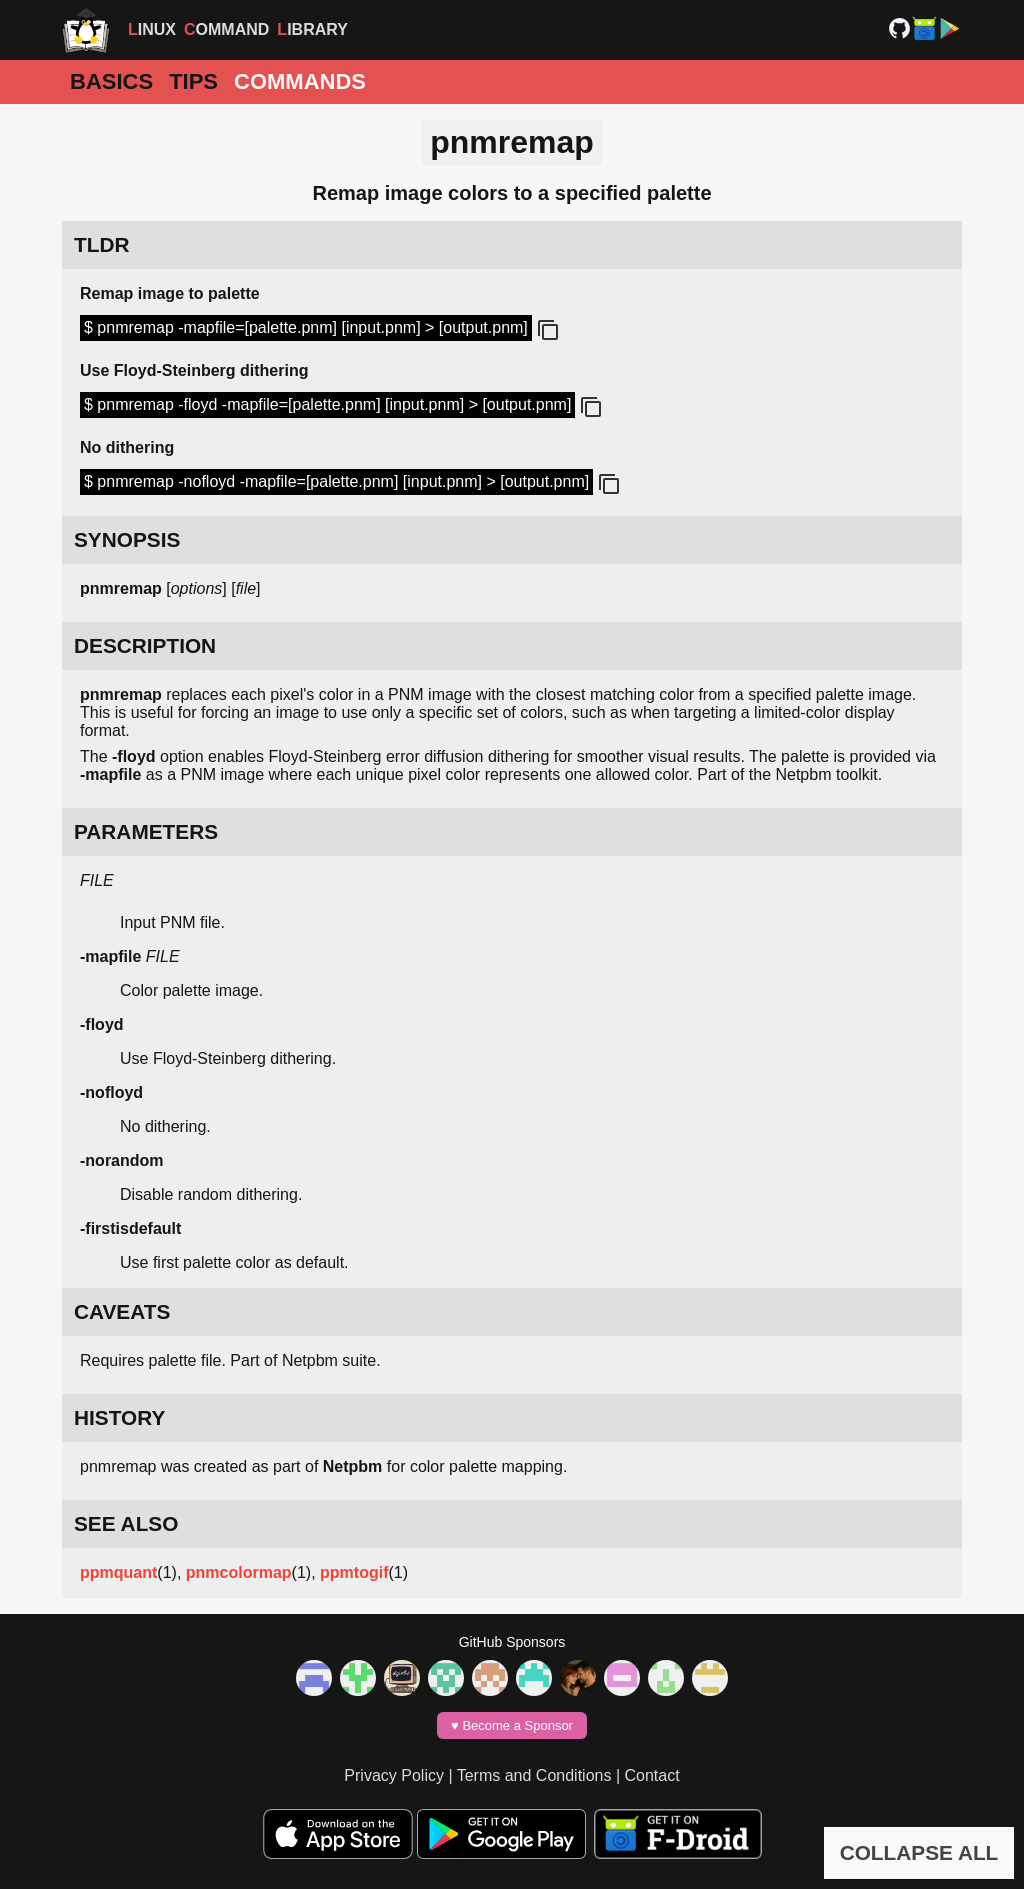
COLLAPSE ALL (919, 1852)
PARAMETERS (146, 831)
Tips (193, 81)
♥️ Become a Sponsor (512, 1725)
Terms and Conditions (534, 1775)
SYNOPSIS (127, 539)
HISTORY (119, 1417)
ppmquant (118, 1572)
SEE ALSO (126, 1523)
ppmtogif (354, 1572)
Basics (111, 81)
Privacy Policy (394, 1775)
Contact (652, 1775)
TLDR (101, 244)
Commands (300, 81)
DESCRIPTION (145, 645)
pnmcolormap (239, 1572)
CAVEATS (122, 1311)
